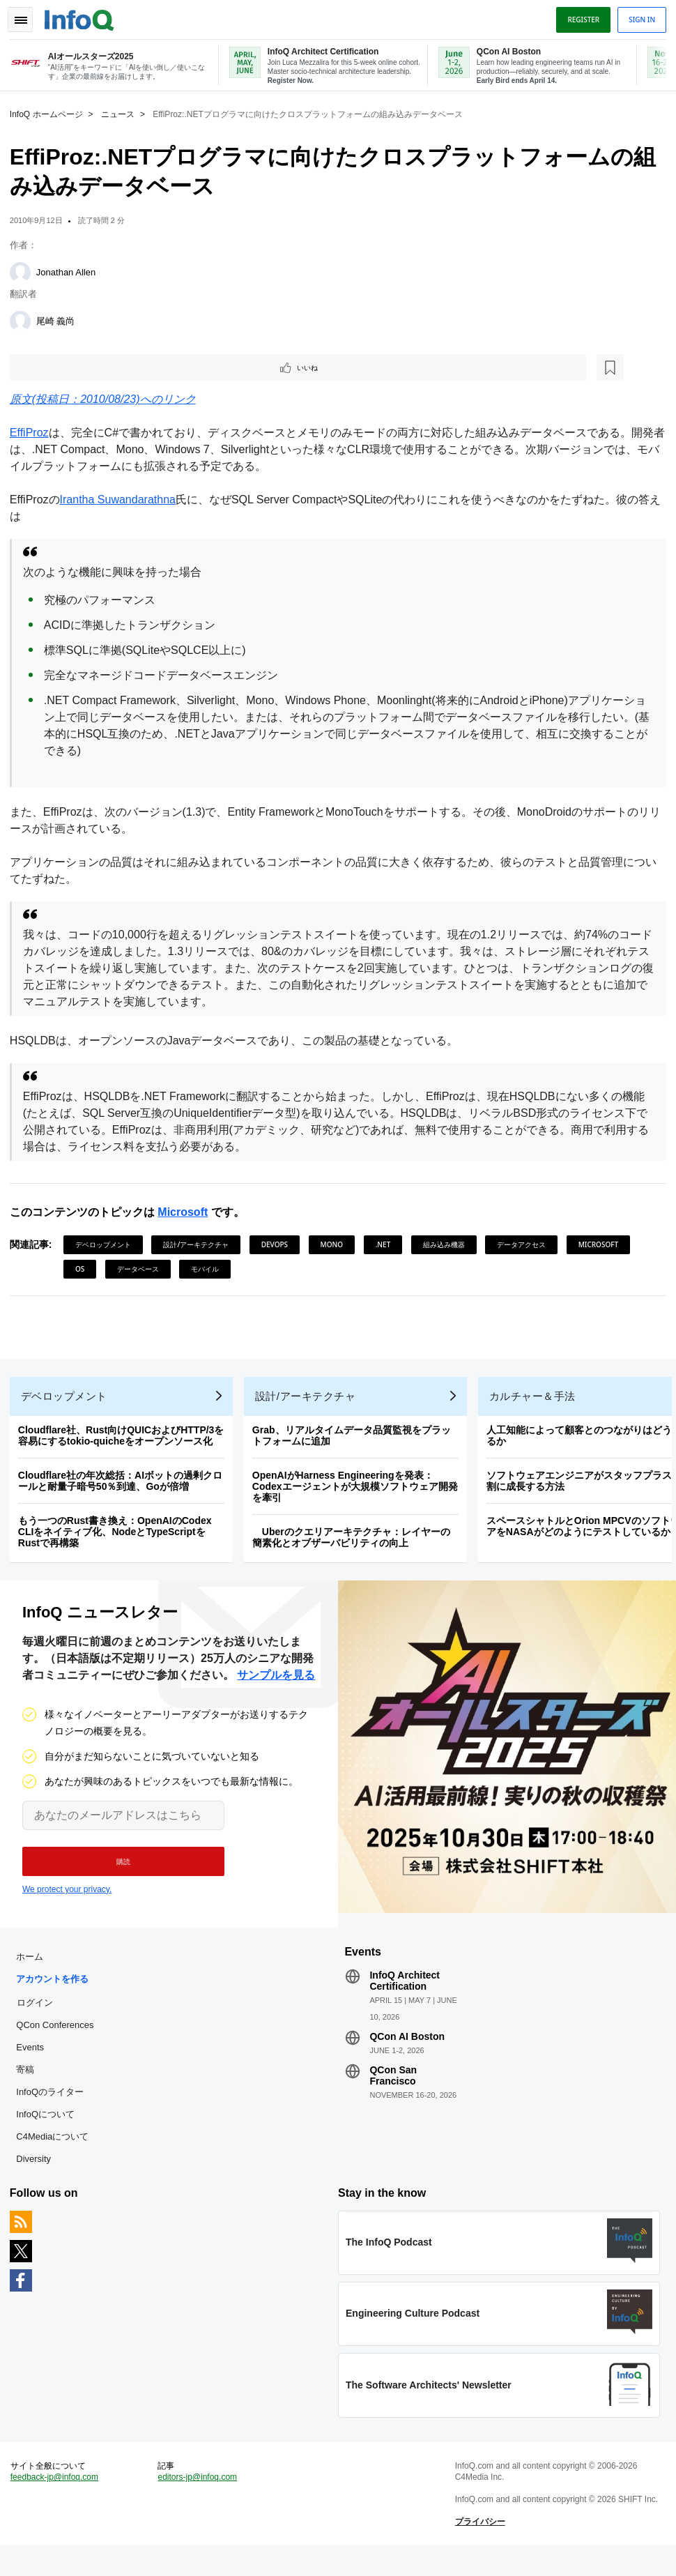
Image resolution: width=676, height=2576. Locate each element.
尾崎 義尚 (59, 319)
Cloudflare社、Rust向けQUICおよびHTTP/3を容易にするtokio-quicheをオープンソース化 (125, 1444)
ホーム (33, 1974)
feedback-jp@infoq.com (58, 2503)
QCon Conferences (59, 2042)
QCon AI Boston (407, 2053)
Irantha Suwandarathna (122, 500)
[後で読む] (100, 366)
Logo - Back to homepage (83, 15)
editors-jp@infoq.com (200, 2503)
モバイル (281, 1269)
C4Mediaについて (56, 2154)
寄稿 (29, 2087)
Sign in (637, 16)
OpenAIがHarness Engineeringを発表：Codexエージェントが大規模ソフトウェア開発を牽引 (359, 1495)
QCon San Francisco (393, 2093)
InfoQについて (49, 2131)
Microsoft (187, 1213)
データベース (215, 1269)
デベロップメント (107, 1245)
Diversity (37, 2176)
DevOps (279, 1245)
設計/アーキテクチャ (200, 1245)
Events (34, 2064)
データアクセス (525, 1245)
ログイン (39, 2019)
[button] (116, 1874)
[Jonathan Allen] (24, 270)
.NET (387, 1245)
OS (156, 1269)
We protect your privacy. (67, 1902)
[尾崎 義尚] (24, 319)
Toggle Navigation (26, 16)
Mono (336, 1245)
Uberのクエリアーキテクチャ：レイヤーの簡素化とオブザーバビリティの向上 (355, 1546)
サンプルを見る (276, 1688)
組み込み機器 (448, 1245)
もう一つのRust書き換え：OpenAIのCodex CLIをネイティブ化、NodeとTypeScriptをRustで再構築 (119, 1540)
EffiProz (33, 433)
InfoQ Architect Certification (404, 1998)
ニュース (122, 112)
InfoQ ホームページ (50, 112)
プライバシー (479, 2548)
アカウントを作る (56, 1996)
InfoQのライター (54, 2109)
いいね (53, 367)
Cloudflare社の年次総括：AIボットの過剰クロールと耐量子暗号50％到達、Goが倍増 (124, 1490)
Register (579, 16)
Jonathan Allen (70, 270)
